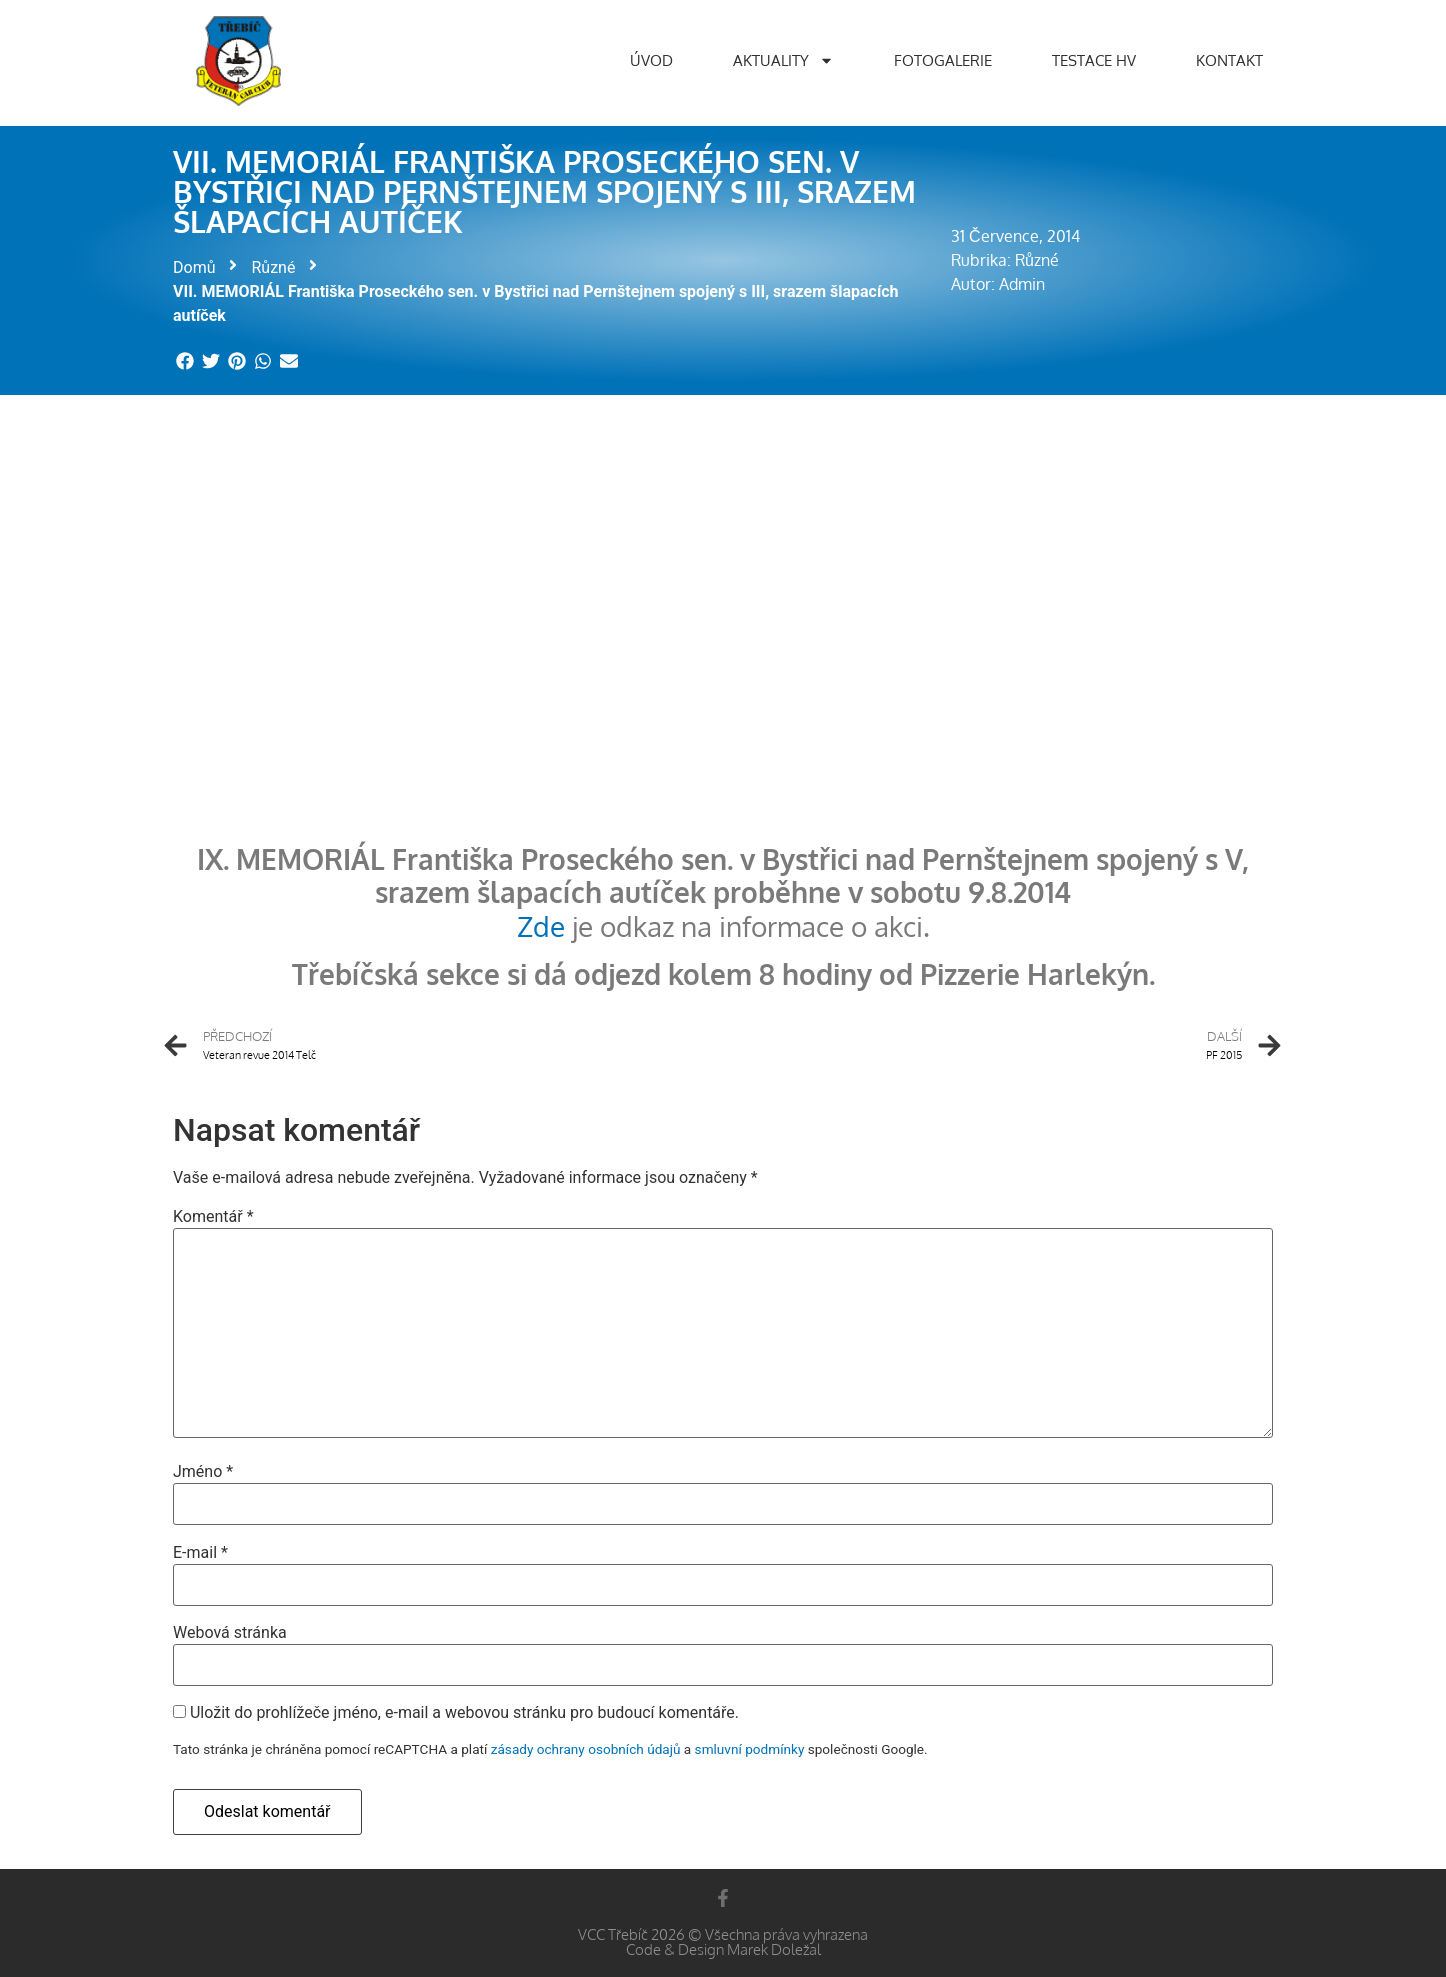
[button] (186, 361)
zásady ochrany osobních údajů (586, 1749)
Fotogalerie (943, 60)
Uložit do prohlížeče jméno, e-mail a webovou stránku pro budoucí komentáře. (464, 1713)
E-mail (200, 1553)
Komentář (213, 1217)
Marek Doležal (774, 1949)
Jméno (203, 1472)
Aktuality (783, 60)
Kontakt (1229, 60)
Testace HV (1094, 60)
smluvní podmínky (750, 1749)
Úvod (651, 60)
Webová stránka (230, 1633)
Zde (541, 926)
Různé (273, 267)
